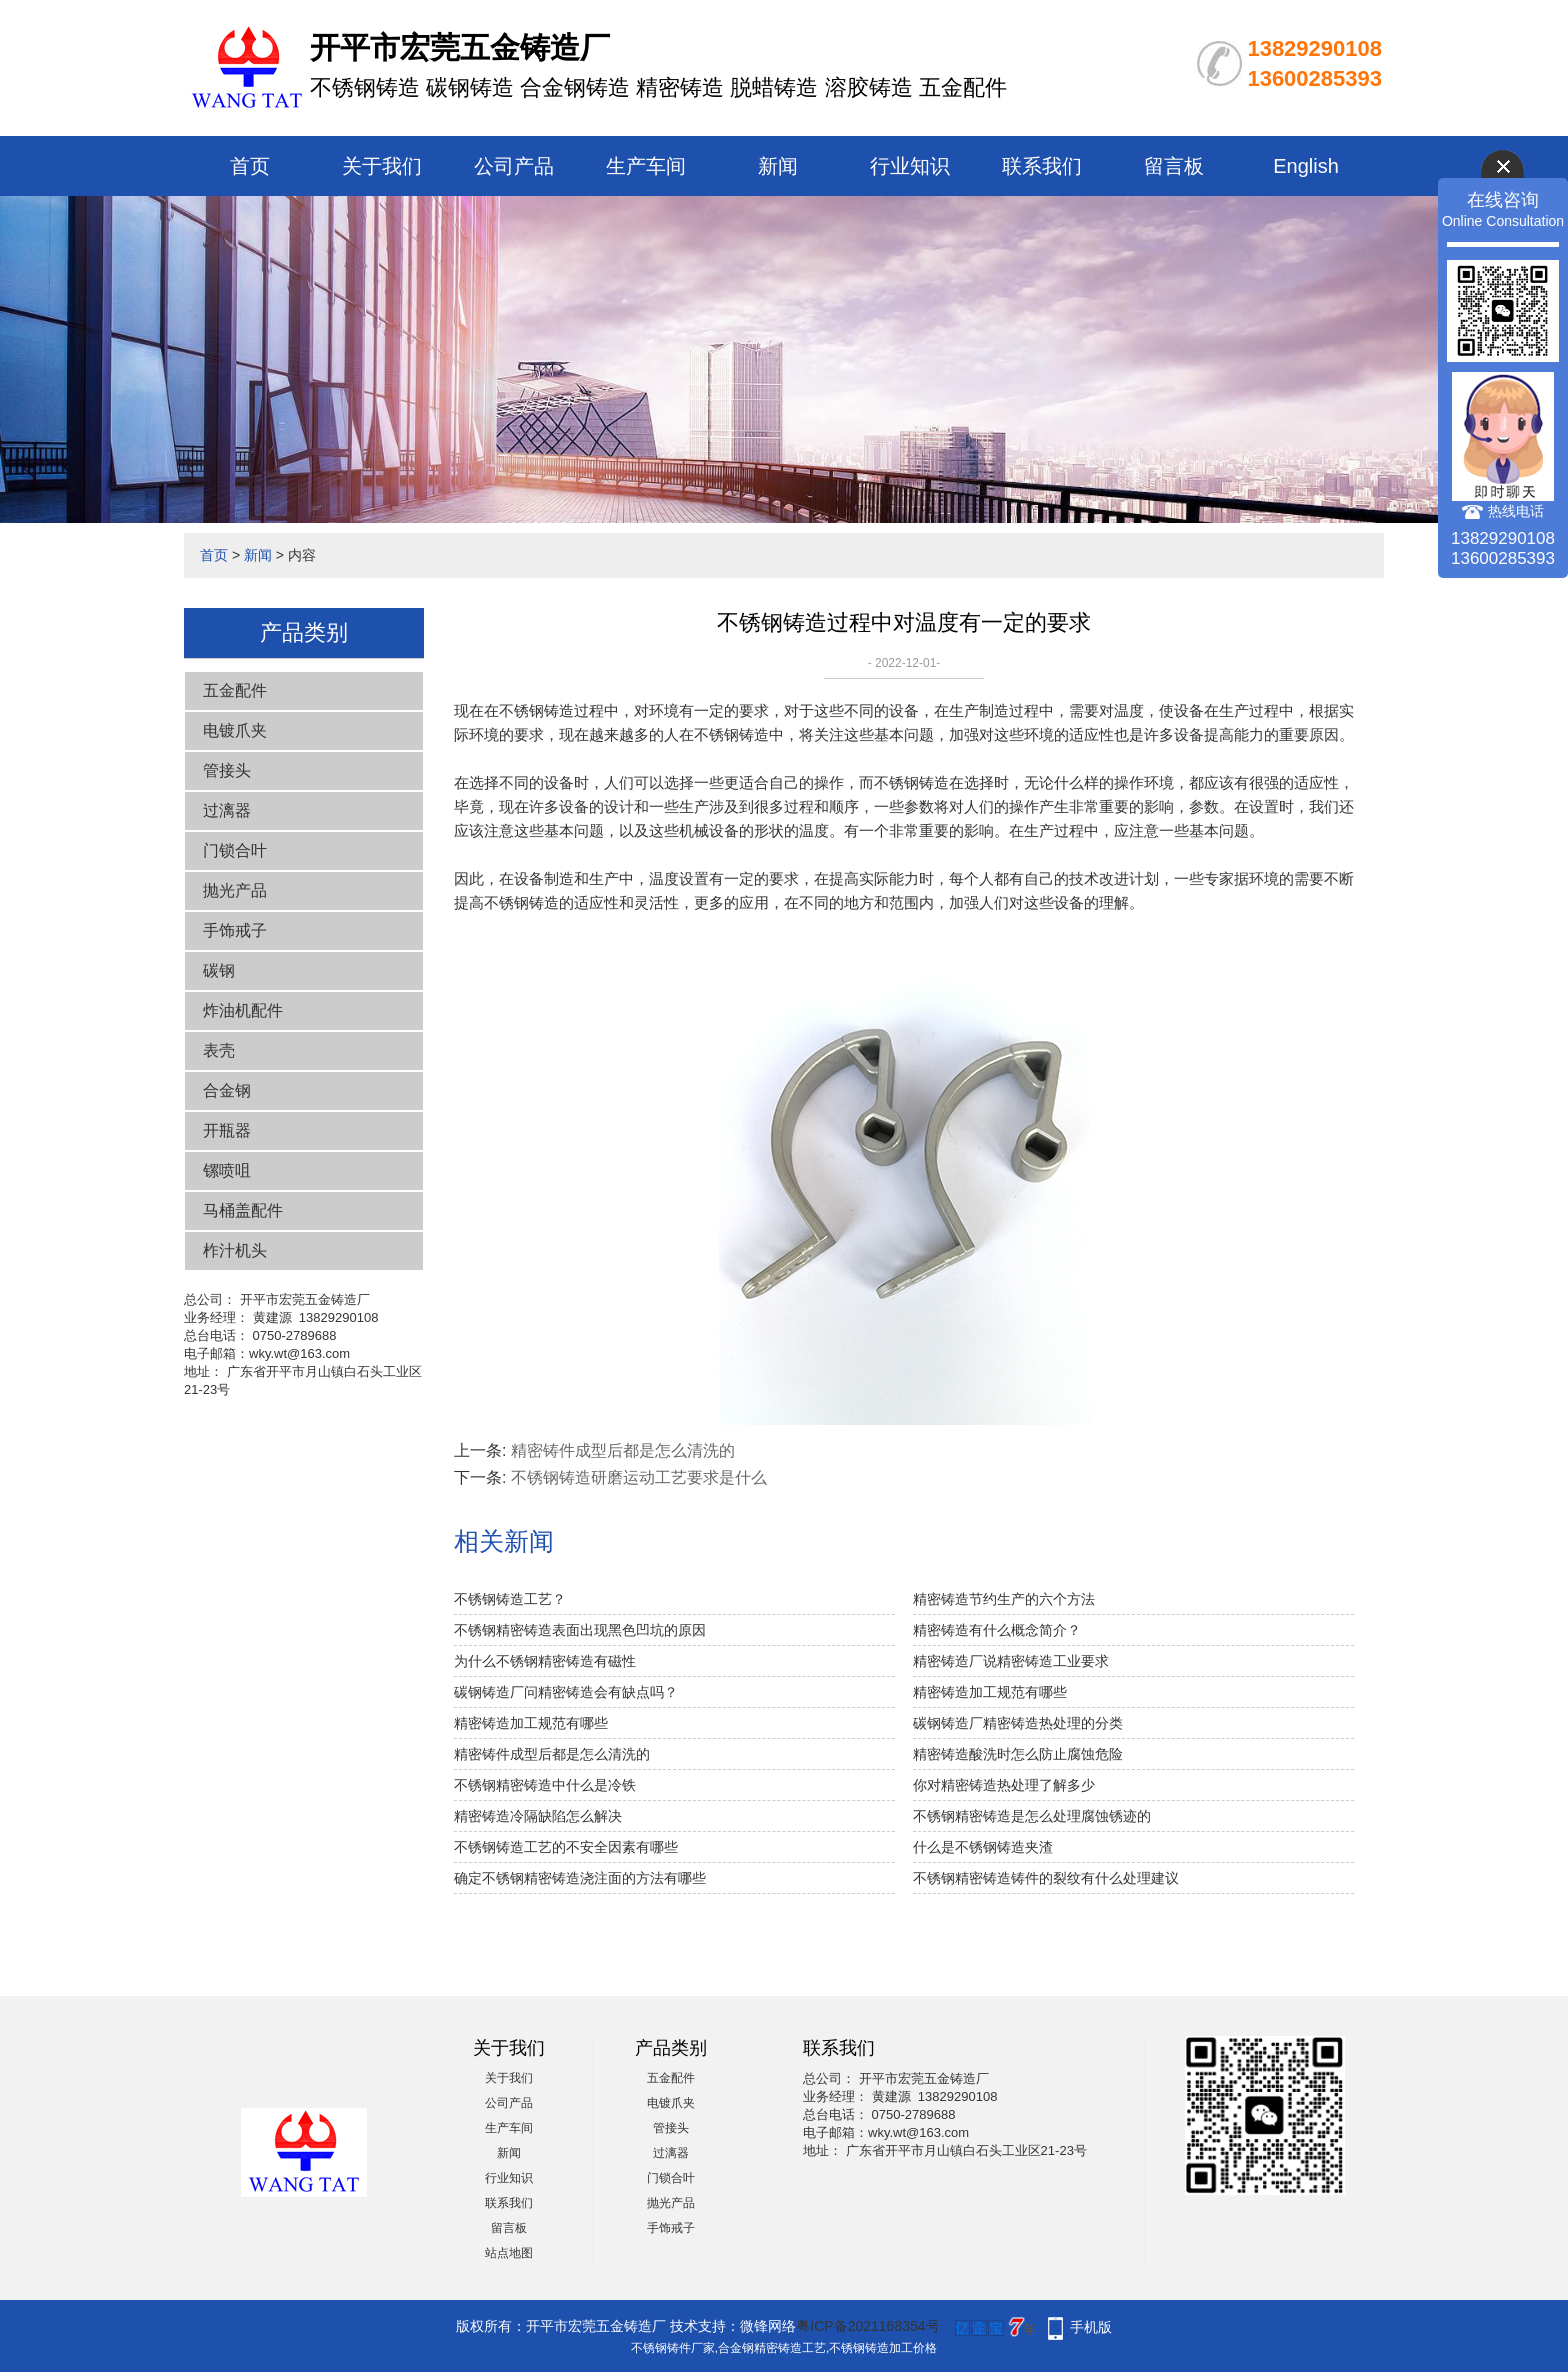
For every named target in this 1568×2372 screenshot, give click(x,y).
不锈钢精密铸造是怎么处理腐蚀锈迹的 (1032, 1816)
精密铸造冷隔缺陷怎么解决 (538, 1816)
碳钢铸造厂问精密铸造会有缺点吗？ (566, 1692)
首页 (250, 166)
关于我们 (382, 166)
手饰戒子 (235, 930)
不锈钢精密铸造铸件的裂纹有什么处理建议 (1046, 1878)
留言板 (1174, 166)
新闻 (778, 166)
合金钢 (227, 1090)
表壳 (219, 1050)
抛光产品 (235, 890)
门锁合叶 (235, 850)
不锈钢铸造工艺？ (510, 1599)
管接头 (227, 770)
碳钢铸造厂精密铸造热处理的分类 (1018, 1723)
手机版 (1091, 2327)
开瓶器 (227, 1130)
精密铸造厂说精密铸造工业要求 (1011, 1661)
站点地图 (509, 2253)
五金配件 (235, 690)
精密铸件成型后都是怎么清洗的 (623, 1450)
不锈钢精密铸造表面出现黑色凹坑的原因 (580, 1630)
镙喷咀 (227, 1170)
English (1306, 166)
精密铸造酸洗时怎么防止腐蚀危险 (1018, 1754)
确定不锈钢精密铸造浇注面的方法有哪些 (580, 1878)
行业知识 (910, 166)
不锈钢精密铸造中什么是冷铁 (545, 1785)
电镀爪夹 (235, 730)
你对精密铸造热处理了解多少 (1004, 1785)
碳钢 (219, 970)
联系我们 (1042, 166)
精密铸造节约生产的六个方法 (1004, 1599)
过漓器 (227, 810)
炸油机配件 (243, 1010)
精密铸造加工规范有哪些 (990, 1692)
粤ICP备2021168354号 (867, 2326)
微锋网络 (768, 2326)
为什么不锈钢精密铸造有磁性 (545, 1661)
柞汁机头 (235, 1250)
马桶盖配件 (243, 1210)
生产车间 (646, 166)
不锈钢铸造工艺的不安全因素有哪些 (566, 1847)
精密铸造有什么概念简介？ (997, 1630)
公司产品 (514, 166)
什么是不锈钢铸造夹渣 (983, 1847)
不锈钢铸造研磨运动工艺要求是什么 (639, 1477)
